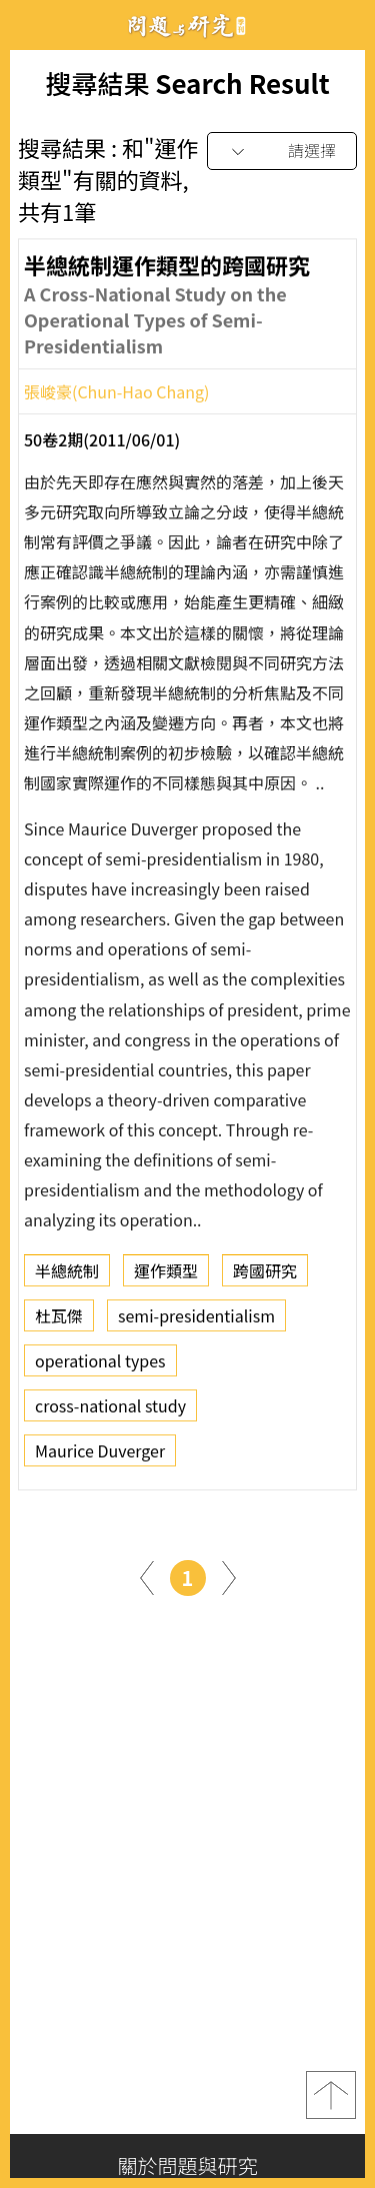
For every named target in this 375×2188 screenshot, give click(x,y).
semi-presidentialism (196, 1322)
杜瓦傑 (59, 1322)
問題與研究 (188, 25)
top (331, 2095)
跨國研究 (265, 1277)
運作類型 (166, 1277)
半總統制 (67, 1277)
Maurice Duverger (100, 1457)
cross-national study (110, 1412)
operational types (100, 1367)
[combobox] (282, 151)
